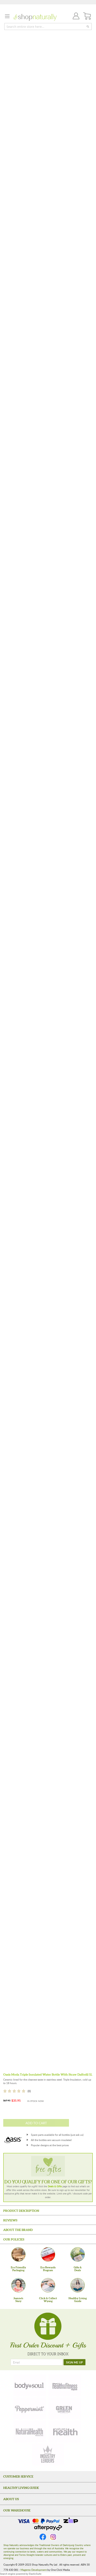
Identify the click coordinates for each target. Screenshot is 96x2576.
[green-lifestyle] (64, 2408)
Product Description (21, 2210)
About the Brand (18, 2230)
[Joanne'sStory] (18, 2285)
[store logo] (35, 17)
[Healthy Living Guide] (78, 2285)
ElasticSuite (35, 2574)
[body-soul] (29, 2385)
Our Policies (13, 2239)
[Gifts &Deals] (78, 2254)
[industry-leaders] (48, 2454)
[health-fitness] (64, 2385)
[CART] (87, 16)
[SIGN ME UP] (74, 2362)
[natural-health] (29, 2431)
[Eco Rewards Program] (48, 2254)
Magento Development (34, 2569)
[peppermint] (29, 2408)
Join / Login (75, 16)
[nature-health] (64, 2431)
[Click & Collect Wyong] (48, 2285)
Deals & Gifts (55, 2186)
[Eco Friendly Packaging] (18, 2254)
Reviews (10, 2220)
